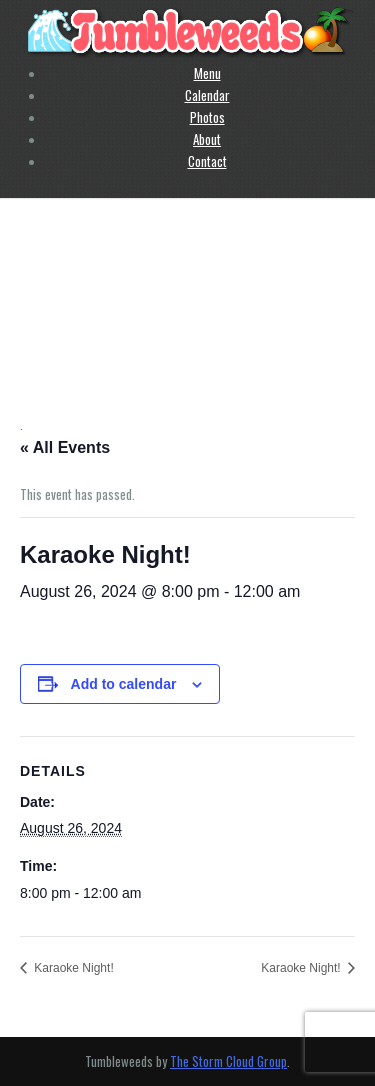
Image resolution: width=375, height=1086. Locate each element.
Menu (207, 73)
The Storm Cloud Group (228, 1061)
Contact (207, 161)
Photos (207, 117)
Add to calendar (124, 684)
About (207, 139)
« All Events (65, 447)
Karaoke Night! (72, 968)
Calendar (207, 95)
